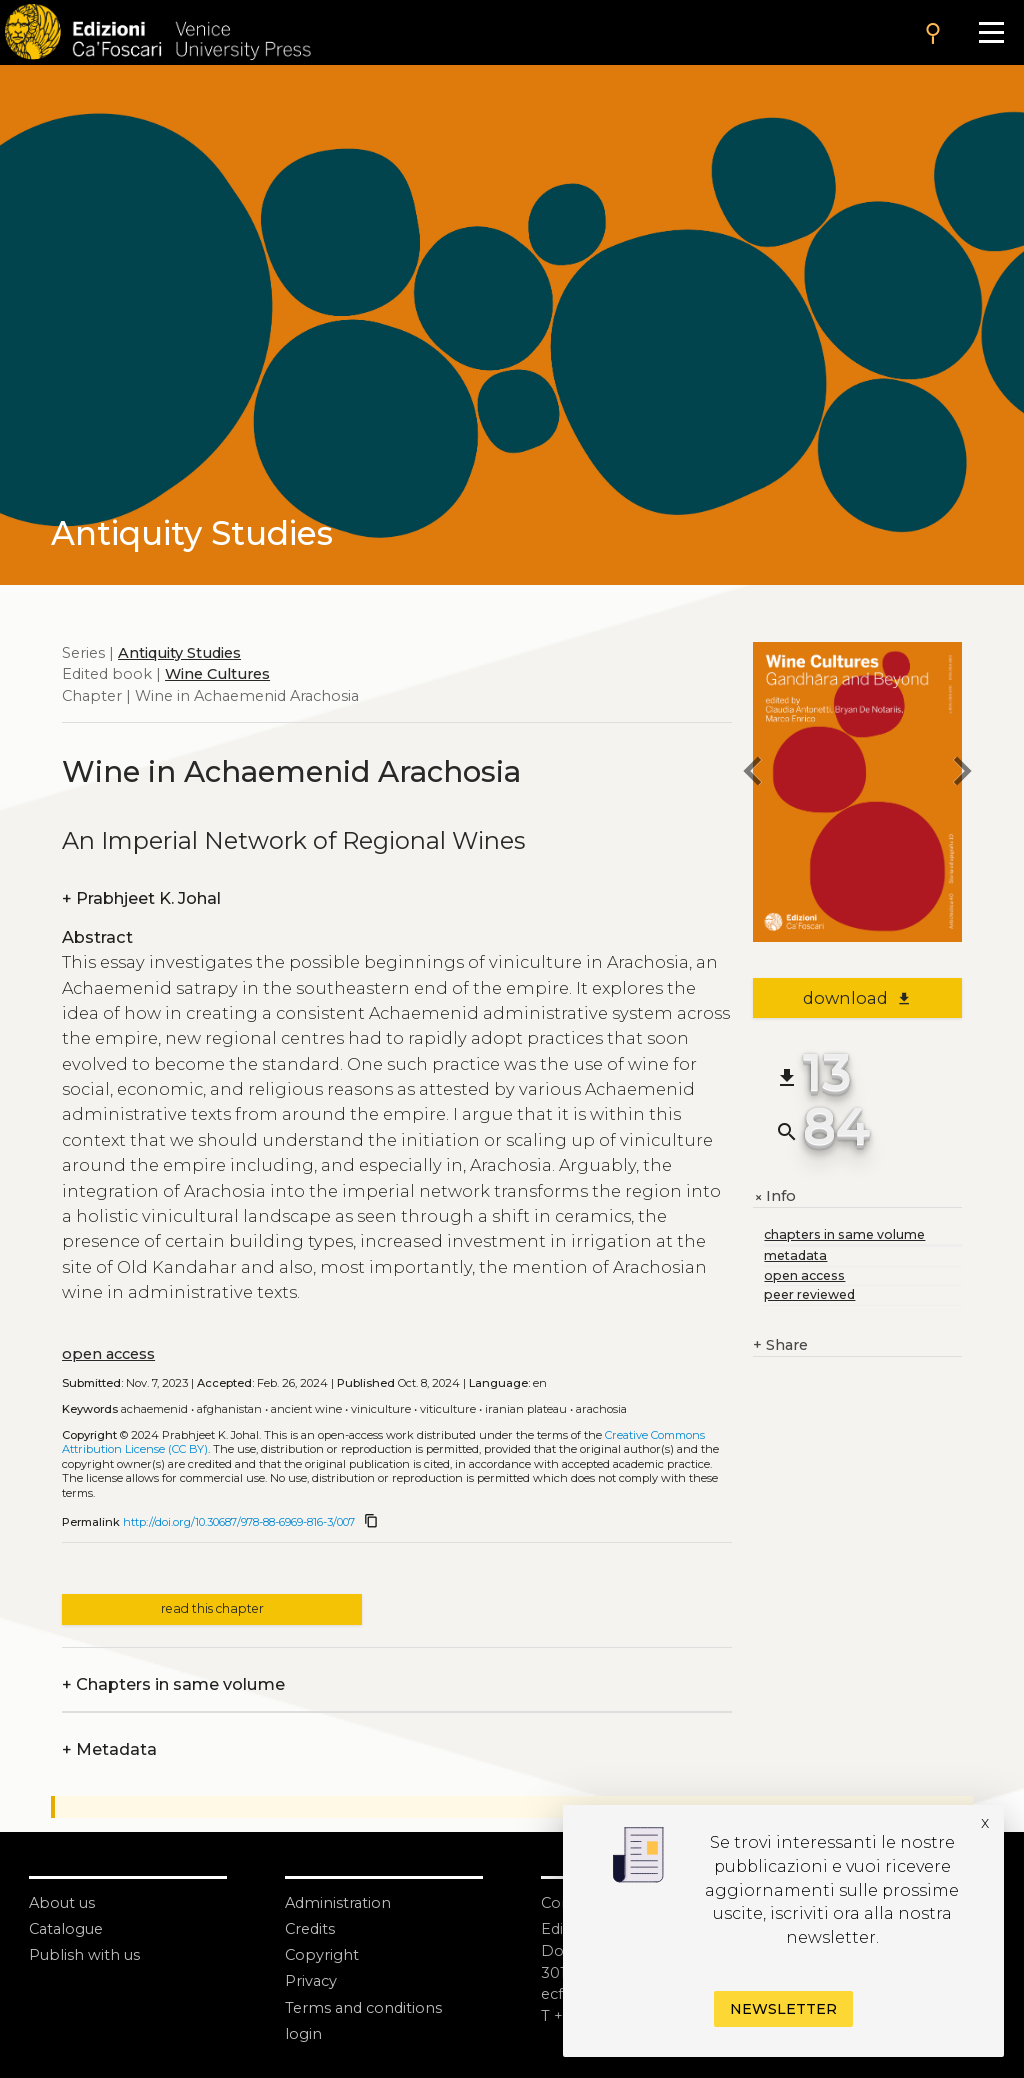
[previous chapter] (753, 773)
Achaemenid (154, 1409)
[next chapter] (962, 773)
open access (108, 1354)
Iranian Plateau (526, 1409)
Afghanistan (229, 1409)
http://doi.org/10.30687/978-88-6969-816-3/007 (239, 1522)
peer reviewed (809, 1294)
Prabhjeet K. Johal (141, 899)
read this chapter (212, 1608)
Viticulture (448, 1409)
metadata (795, 1255)
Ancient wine (306, 1409)
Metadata (109, 1750)
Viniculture (381, 1409)
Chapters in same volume (173, 1685)
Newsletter (783, 2009)
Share (780, 1346)
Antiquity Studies (179, 653)
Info (774, 1197)
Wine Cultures (217, 674)
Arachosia (601, 1409)
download (857, 998)
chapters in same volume (844, 1234)
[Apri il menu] (991, 32)
